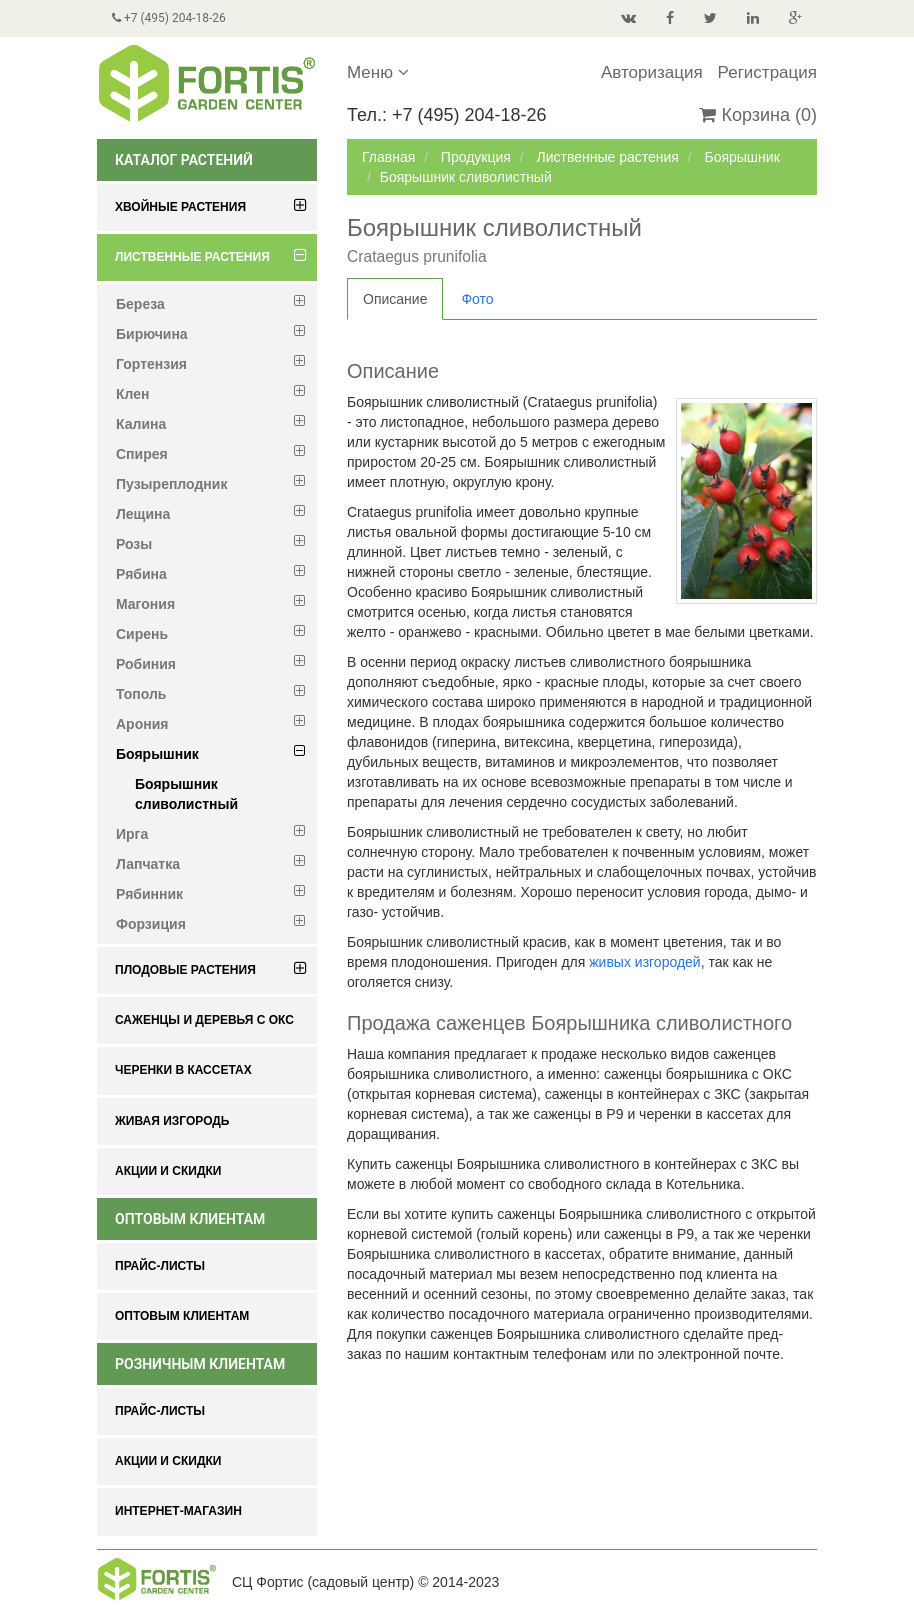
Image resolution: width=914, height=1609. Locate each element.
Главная (388, 157)
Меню (378, 72)
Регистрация (767, 72)
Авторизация (652, 72)
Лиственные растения (607, 157)
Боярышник (741, 157)
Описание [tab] (395, 299)
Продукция (476, 157)
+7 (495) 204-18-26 (169, 18)
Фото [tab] (477, 299)
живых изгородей (644, 962)
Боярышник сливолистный (186, 794)
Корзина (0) (758, 115)
